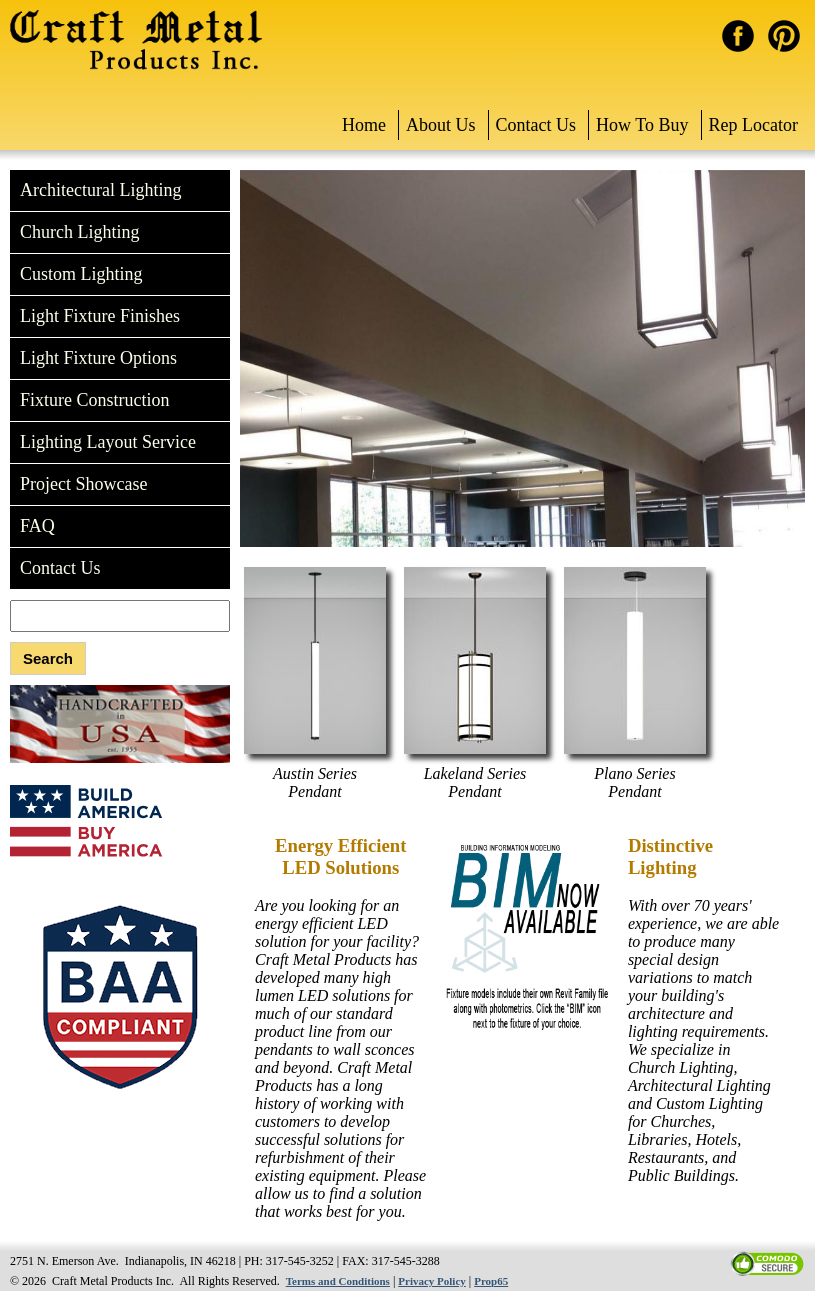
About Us (441, 125)
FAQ (37, 526)
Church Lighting (80, 232)
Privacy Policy (432, 1281)
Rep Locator (753, 125)
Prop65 (491, 1281)
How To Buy (642, 125)
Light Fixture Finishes (100, 316)
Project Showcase (83, 484)
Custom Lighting (81, 274)
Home (364, 125)
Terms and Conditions (338, 1281)
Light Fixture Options (98, 358)
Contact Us (536, 125)
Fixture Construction (95, 400)
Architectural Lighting (100, 190)
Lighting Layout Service (108, 442)
